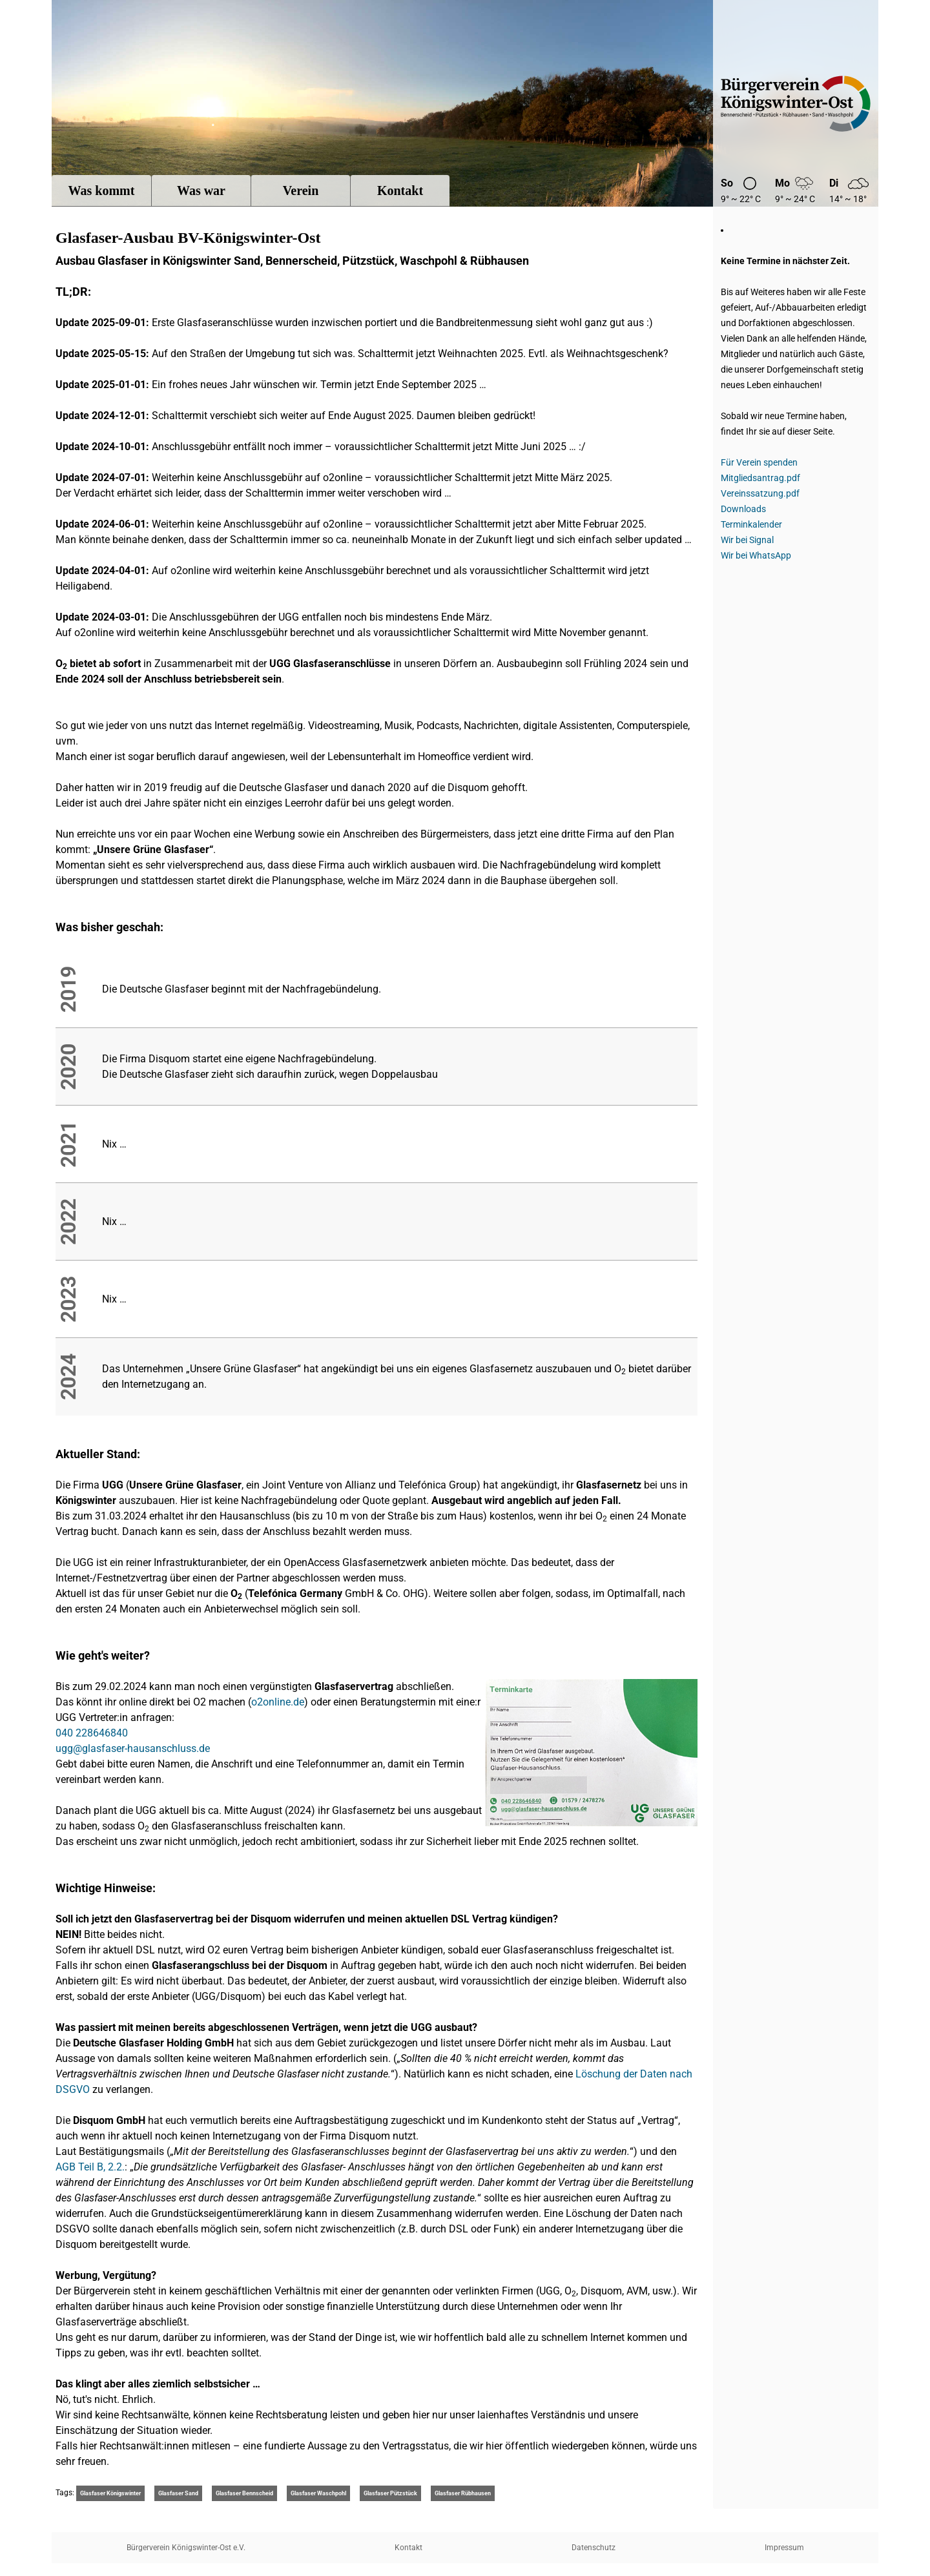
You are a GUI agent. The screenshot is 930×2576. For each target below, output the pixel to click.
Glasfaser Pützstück (390, 2493)
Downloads (743, 509)
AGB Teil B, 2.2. (90, 2167)
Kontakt (400, 190)
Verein (301, 190)
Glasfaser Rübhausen (463, 2493)
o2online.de (277, 1702)
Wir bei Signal (747, 540)
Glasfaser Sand (178, 2493)
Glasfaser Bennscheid (244, 2493)
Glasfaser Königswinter (110, 2493)
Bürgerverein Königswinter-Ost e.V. (186, 2547)
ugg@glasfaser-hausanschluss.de (133, 1748)
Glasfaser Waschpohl (318, 2493)
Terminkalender (751, 524)
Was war (201, 190)
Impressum (784, 2547)
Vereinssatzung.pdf (760, 493)
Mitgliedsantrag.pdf (760, 478)
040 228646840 (92, 1733)
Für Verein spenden (759, 462)
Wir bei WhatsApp (756, 555)
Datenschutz (593, 2547)
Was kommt (101, 190)
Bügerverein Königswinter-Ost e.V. (795, 103)
